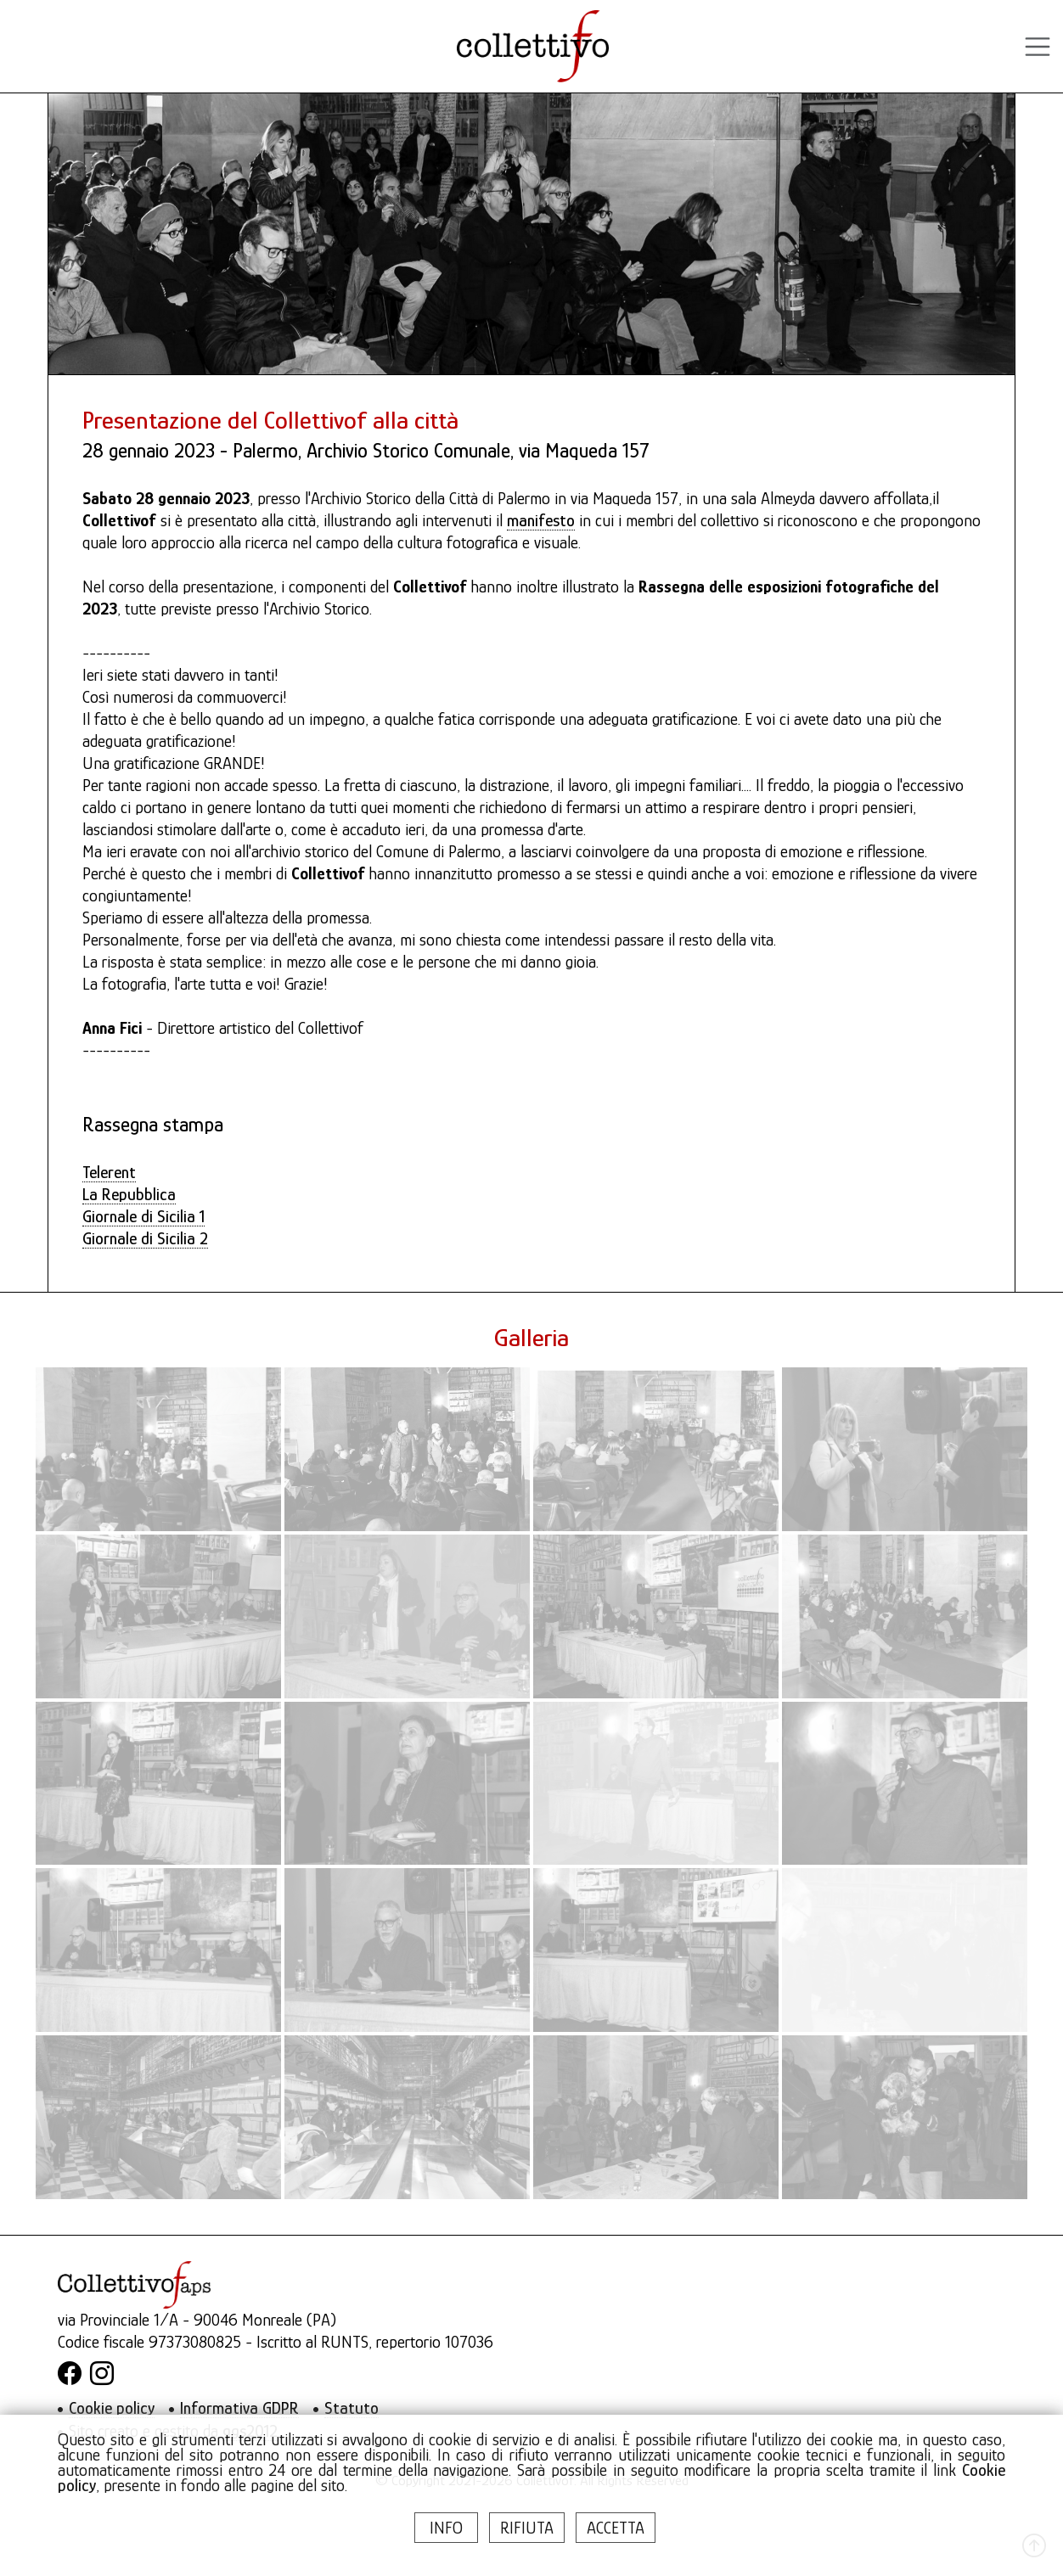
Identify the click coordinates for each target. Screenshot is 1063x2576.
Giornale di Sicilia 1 (143, 1216)
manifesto (541, 520)
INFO (446, 2527)
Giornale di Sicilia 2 (145, 1238)
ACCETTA (615, 2527)
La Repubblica (129, 1194)
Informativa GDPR (239, 2408)
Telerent (109, 1172)
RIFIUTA (527, 2527)
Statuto (351, 2408)
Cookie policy (112, 2408)
